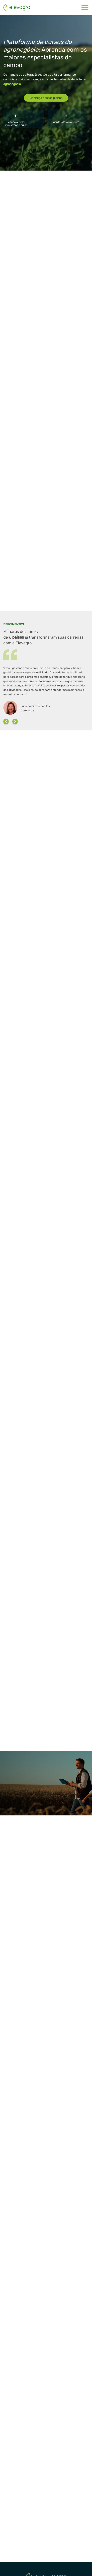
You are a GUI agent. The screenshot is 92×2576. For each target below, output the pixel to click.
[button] (6, 721)
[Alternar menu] (85, 7)
